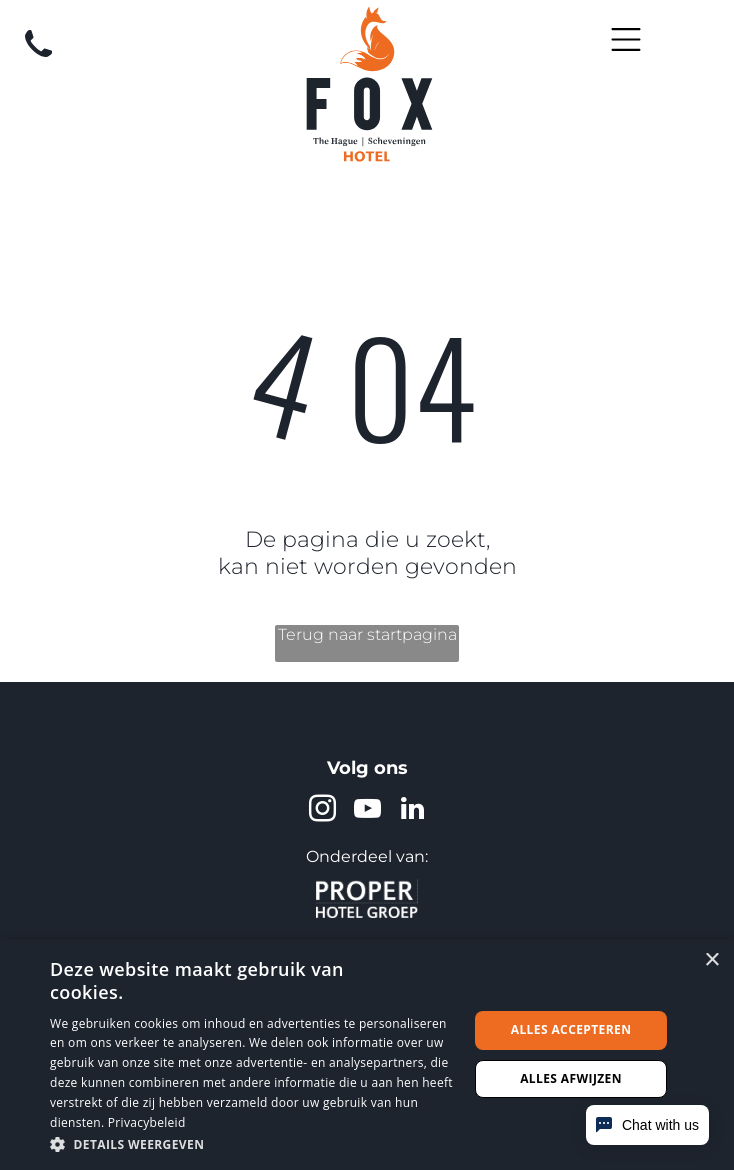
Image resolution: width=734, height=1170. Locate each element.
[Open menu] (626, 39)
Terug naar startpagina (367, 634)
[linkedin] (412, 811)
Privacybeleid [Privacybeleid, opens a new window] (147, 1122)
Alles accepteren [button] (571, 1029)
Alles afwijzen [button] (571, 1078)
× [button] (711, 960)
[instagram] (322, 811)
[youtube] (367, 811)
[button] (253, 1143)
